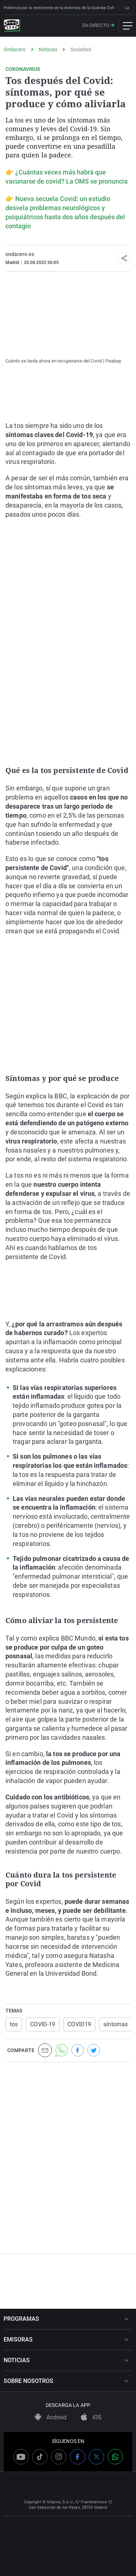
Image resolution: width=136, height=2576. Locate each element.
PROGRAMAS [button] (66, 2318)
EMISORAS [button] (66, 2339)
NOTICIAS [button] (66, 2360)
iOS (91, 2417)
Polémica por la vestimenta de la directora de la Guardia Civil (59, 7)
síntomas (115, 2024)
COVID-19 (42, 2024)
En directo (95, 25)
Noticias (48, 49)
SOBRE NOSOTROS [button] (66, 2380)
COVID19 (79, 2024)
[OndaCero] (12, 26)
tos (14, 2024)
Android (50, 2417)
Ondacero (15, 49)
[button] (124, 258)
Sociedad (80, 49)
